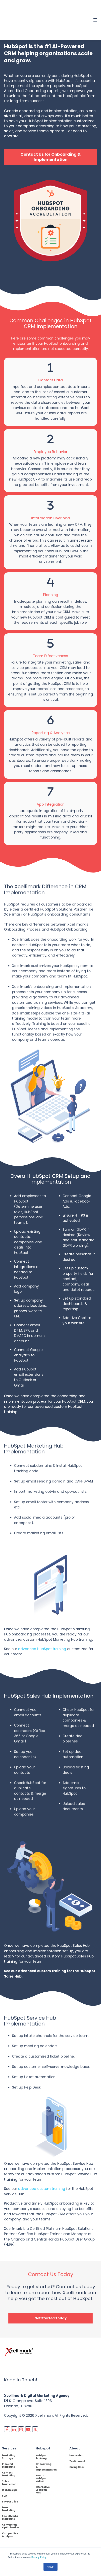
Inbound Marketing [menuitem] (8, 2469)
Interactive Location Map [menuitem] (42, 2493)
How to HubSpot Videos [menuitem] (41, 2481)
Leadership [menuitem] (76, 2459)
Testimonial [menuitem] (77, 2465)
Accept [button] (50, 2566)
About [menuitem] (74, 2452)
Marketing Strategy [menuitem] (8, 2460)
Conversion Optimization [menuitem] (10, 2530)
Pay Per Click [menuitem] (10, 2505)
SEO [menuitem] (4, 2499)
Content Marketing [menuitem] (8, 2478)
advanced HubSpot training (42, 1652)
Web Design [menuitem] (9, 2493)
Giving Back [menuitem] (76, 2470)
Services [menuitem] (9, 2452)
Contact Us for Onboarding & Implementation (50, 160)
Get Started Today (50, 2321)
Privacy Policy (38, 2557)
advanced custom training (42, 1974)
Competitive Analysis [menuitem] (10, 2538)
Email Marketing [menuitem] (8, 2512)
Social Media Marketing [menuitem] (10, 2521)
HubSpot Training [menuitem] (41, 2460)
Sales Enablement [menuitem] (9, 2486)
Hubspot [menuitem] (43, 2452)
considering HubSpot (70, 79)
